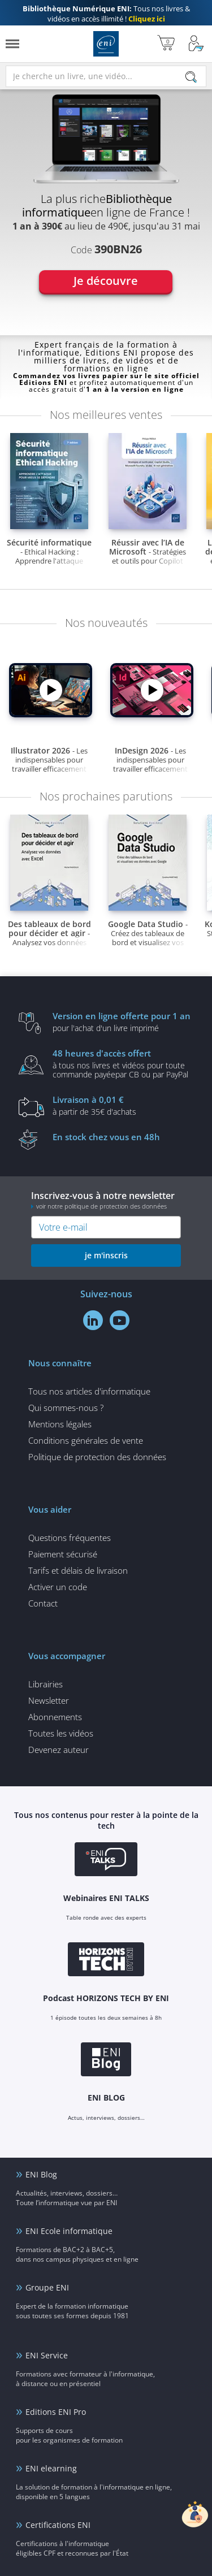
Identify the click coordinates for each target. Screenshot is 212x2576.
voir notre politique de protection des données (101, 1206)
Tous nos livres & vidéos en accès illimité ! (106, 13)
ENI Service (46, 2355)
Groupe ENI (47, 2287)
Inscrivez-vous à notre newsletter (106, 1199)
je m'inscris (106, 1255)
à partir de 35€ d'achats (123, 1105)
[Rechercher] (191, 77)
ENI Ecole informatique (69, 2231)
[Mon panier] (166, 44)
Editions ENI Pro (55, 2411)
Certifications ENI (57, 2524)
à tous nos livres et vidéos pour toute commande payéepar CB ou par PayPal (123, 1063)
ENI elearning (51, 2468)
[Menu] (12, 44)
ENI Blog (41, 2174)
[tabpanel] (106, 208)
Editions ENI (106, 44)
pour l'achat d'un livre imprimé (123, 1021)
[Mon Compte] (196, 44)
